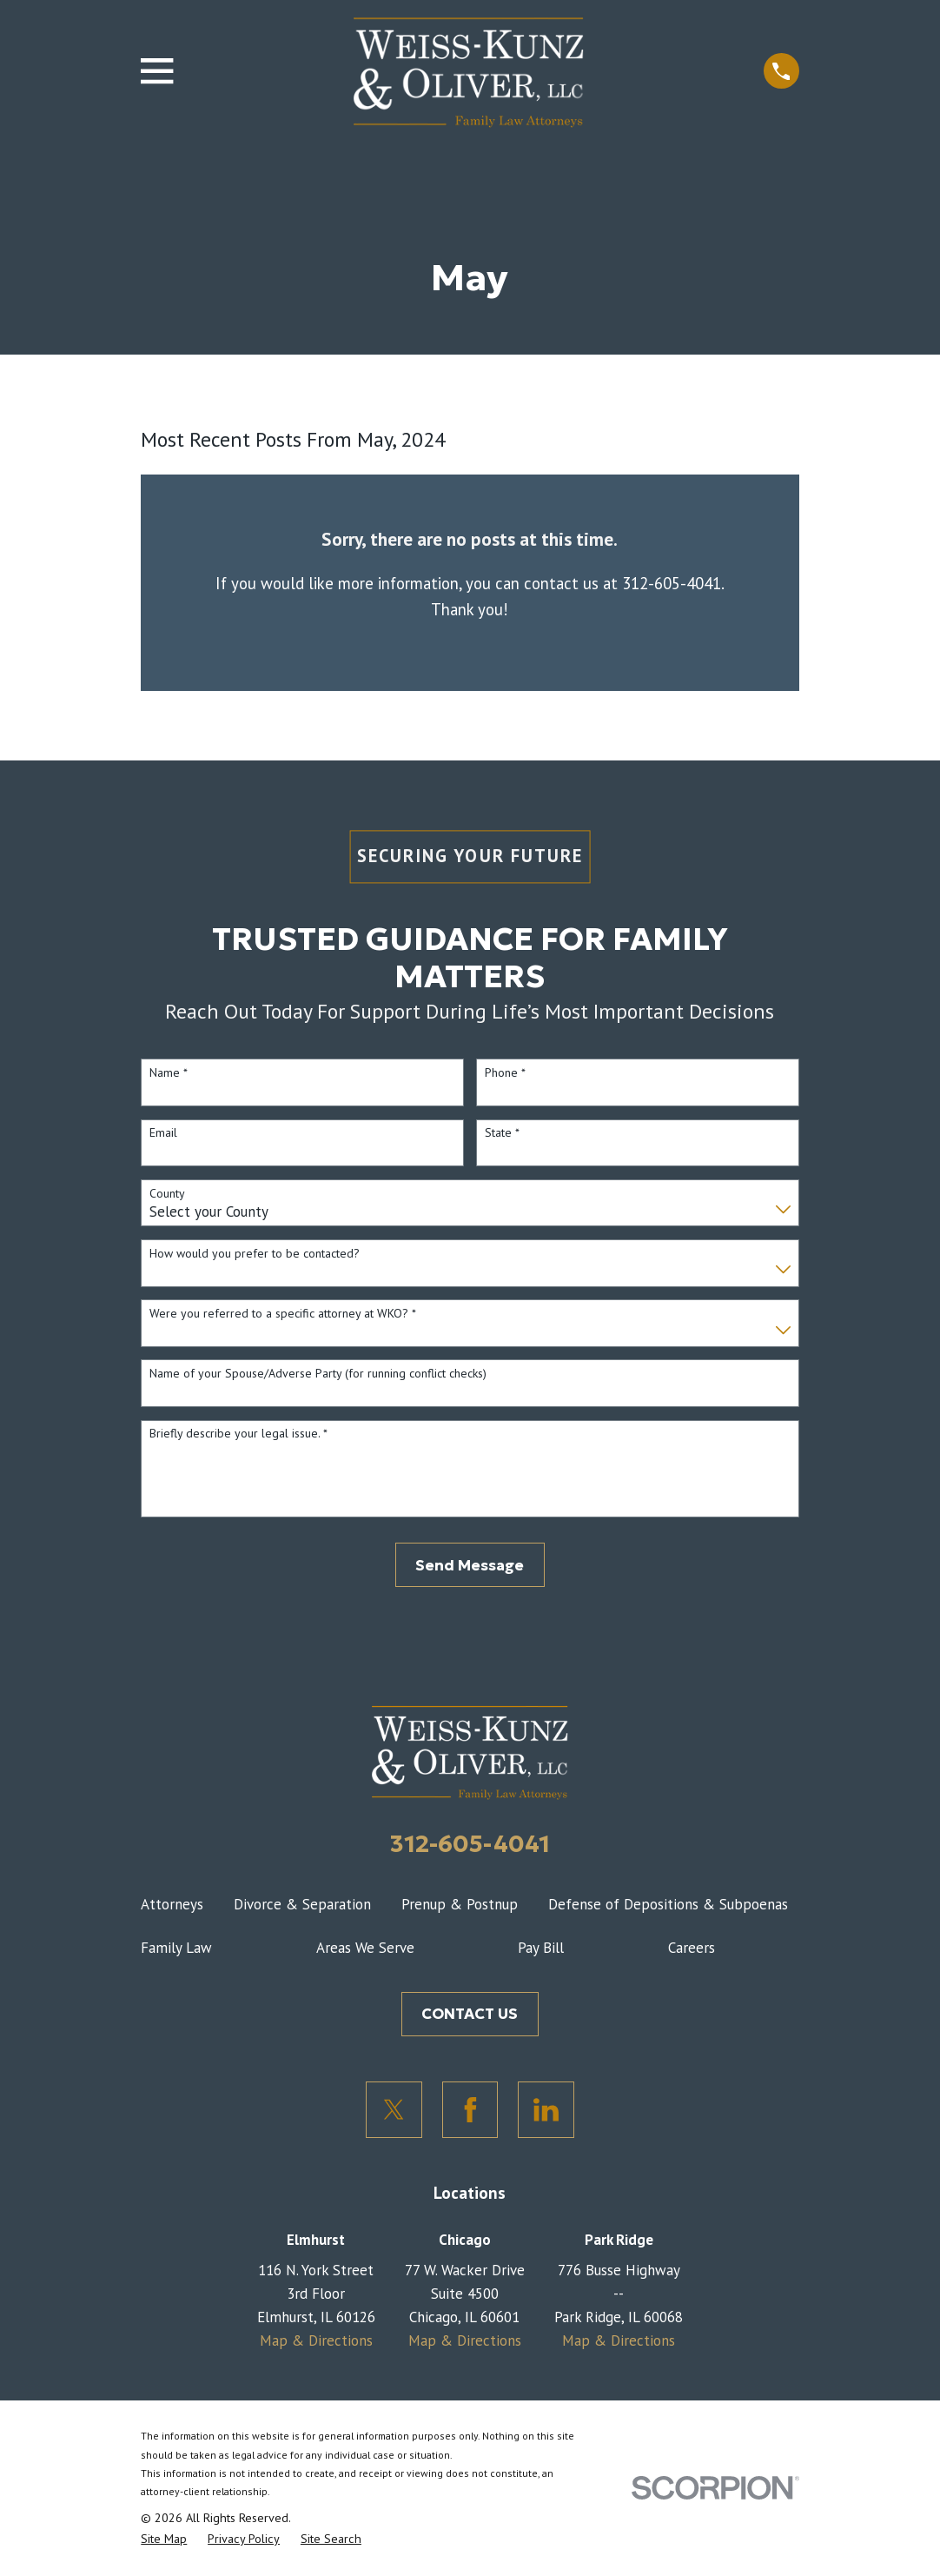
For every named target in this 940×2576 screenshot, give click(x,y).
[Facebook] (470, 2109)
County (167, 1193)
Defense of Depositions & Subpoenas (668, 1904)
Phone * (505, 1073)
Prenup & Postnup (459, 1904)
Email (163, 1132)
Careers (691, 1947)
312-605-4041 (470, 1843)
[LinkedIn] (546, 2109)
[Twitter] (394, 2109)
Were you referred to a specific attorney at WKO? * (282, 1313)
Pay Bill (541, 1947)
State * (502, 1132)
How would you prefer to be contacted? (254, 1253)
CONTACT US (469, 2013)
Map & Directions (316, 2340)
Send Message (469, 1565)
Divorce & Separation (302, 1904)
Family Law (176, 1947)
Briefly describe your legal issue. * (238, 1433)
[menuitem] (164, 2539)
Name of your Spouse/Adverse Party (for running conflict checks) (318, 1373)
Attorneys (172, 1904)
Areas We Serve (365, 1947)
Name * (168, 1073)
